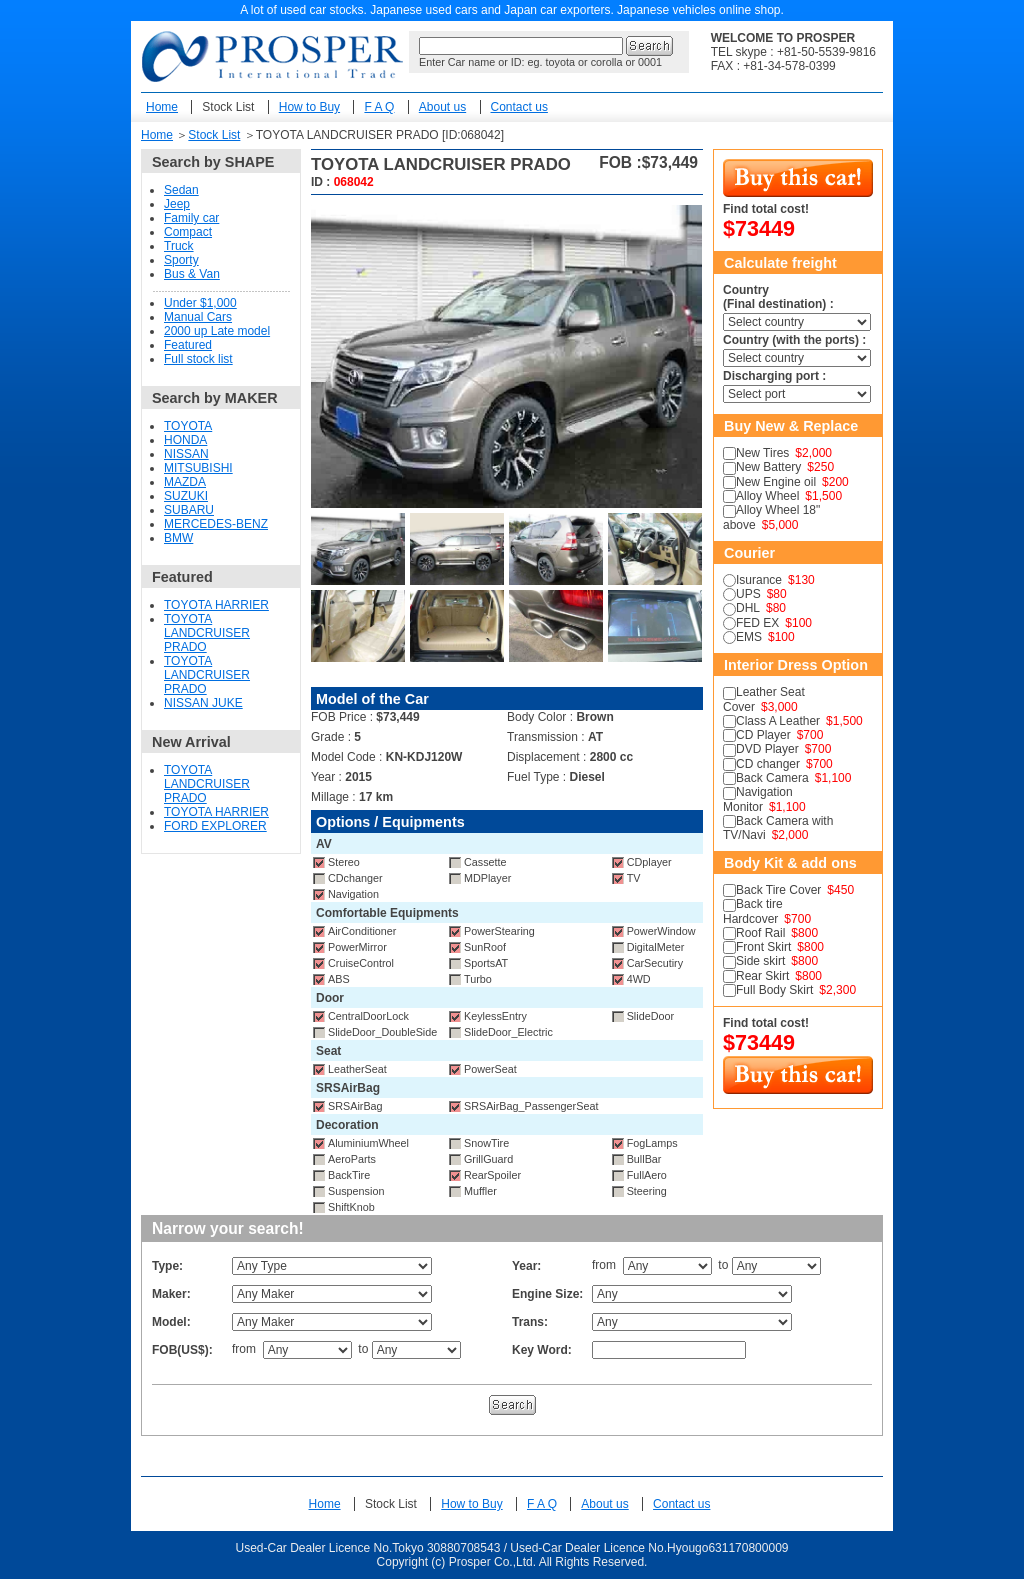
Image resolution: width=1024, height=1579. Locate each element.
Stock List (228, 107)
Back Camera (772, 778)
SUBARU (189, 510)
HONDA (185, 440)
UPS (748, 594)
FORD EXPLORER (215, 826)
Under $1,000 (200, 303)
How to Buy (309, 107)
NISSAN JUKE (203, 703)
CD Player (763, 735)
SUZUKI (186, 496)
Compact (188, 232)
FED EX (757, 623)
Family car (191, 218)
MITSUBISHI (198, 468)
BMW (178, 538)
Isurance (759, 580)
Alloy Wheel (767, 496)
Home (162, 107)
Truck (179, 246)
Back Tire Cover (778, 890)
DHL (748, 608)
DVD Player (767, 749)
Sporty (181, 260)
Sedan (181, 190)
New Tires (762, 453)
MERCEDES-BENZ (216, 524)
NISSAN (186, 454)
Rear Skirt (762, 976)
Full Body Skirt (774, 990)
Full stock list (198, 359)
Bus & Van (192, 274)
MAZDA (185, 482)
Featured (188, 345)
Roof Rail (760, 933)
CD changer (768, 764)
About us (442, 107)
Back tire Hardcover (753, 911)
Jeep (177, 204)
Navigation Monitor (758, 799)
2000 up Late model (217, 331)
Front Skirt (763, 947)
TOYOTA (188, 426)
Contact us (519, 107)
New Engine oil (776, 482)
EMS (749, 637)
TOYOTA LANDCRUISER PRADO (207, 633)
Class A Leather (778, 721)
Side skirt (760, 961)
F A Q (379, 107)
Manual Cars (198, 317)
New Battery (768, 467)
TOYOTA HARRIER (216, 605)
